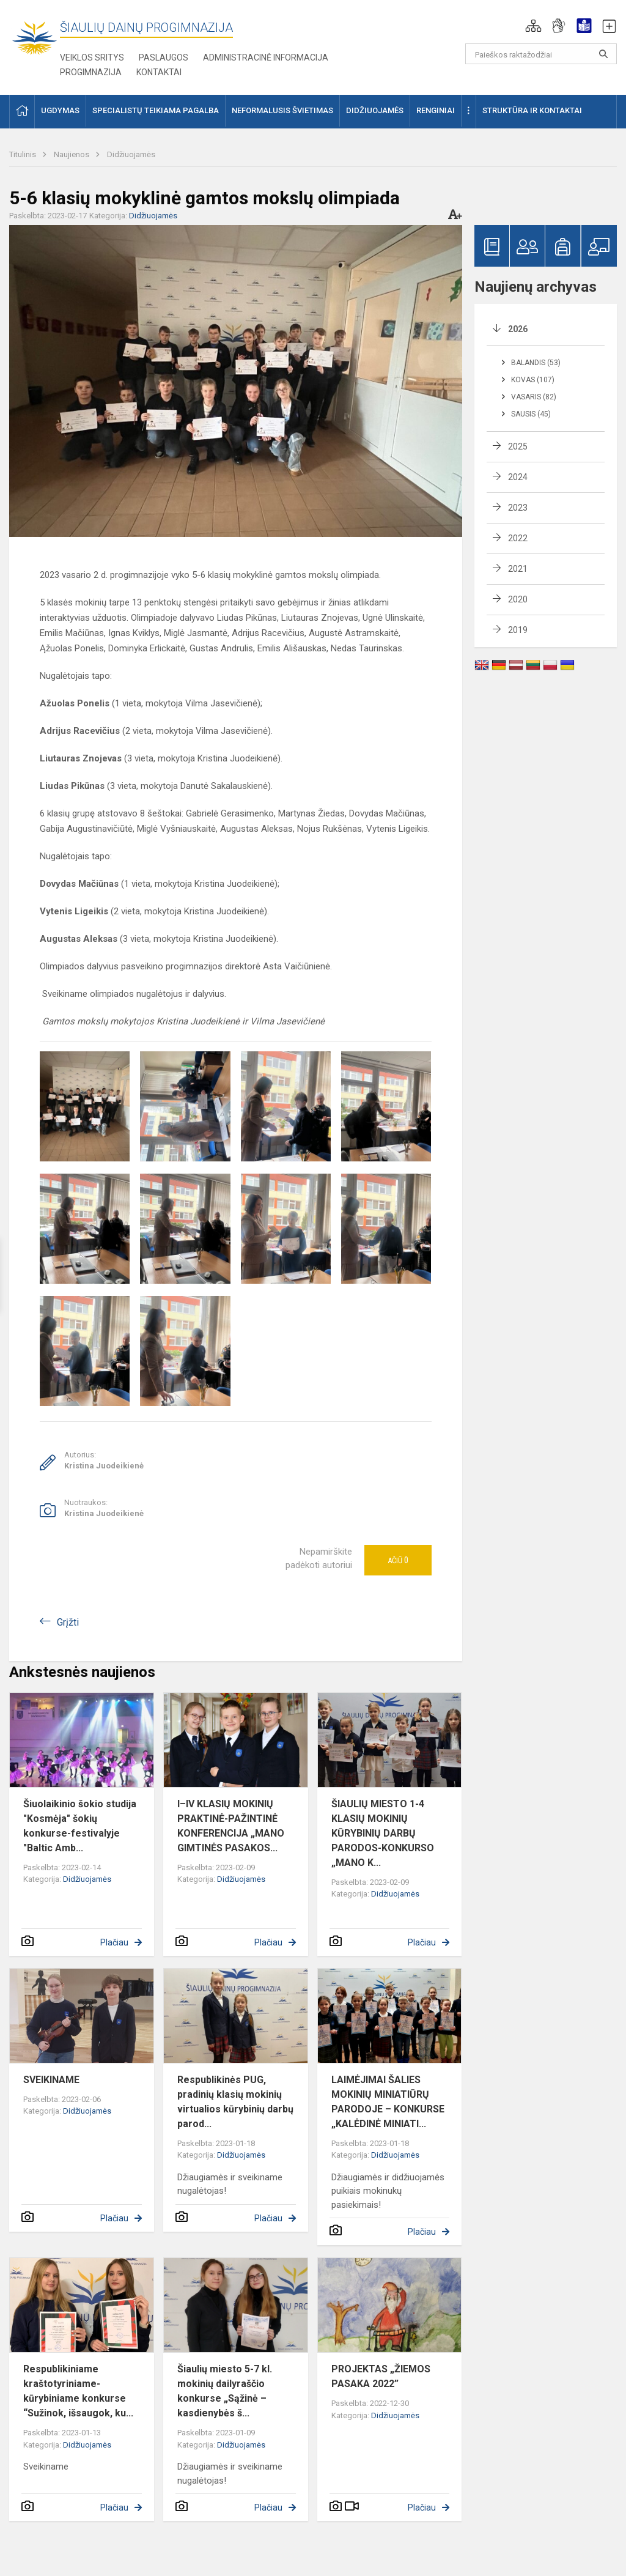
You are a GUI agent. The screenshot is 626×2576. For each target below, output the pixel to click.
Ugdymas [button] (60, 110)
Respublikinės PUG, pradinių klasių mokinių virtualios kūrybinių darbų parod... (235, 2102)
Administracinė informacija (265, 57)
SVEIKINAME (51, 2080)
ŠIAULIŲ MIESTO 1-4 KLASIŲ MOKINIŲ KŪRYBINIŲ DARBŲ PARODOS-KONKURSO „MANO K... (382, 1833)
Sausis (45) (531, 414)
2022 (518, 538)
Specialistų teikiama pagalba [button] (155, 110)
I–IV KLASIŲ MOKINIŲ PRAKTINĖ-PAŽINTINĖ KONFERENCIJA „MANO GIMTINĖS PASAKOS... (230, 1826)
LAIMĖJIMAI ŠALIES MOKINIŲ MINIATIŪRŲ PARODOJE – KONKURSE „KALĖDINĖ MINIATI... (387, 2102)
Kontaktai (159, 72)
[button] (533, 25)
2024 (518, 477)
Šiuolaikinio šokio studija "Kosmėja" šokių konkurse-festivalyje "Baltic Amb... (79, 1826)
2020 (518, 599)
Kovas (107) (532, 380)
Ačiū (398, 1560)
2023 (518, 508)
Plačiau (114, 1942)
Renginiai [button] (435, 110)
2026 (518, 329)
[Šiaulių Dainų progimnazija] (34, 37)
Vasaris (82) (533, 397)
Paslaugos (163, 57)
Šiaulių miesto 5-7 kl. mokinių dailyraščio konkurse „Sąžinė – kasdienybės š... (224, 2391)
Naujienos (72, 154)
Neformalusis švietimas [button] (282, 110)
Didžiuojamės (131, 154)
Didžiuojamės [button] (374, 110)
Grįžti (68, 1622)
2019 (518, 630)
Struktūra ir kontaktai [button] (532, 110)
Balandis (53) (536, 362)
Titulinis (23, 154)
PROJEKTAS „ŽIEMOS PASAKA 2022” (380, 2376)
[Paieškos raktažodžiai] (541, 53)
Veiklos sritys (92, 57)
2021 (518, 569)
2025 (518, 446)
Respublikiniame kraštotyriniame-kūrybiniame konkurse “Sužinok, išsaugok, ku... (78, 2391)
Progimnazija (91, 72)
